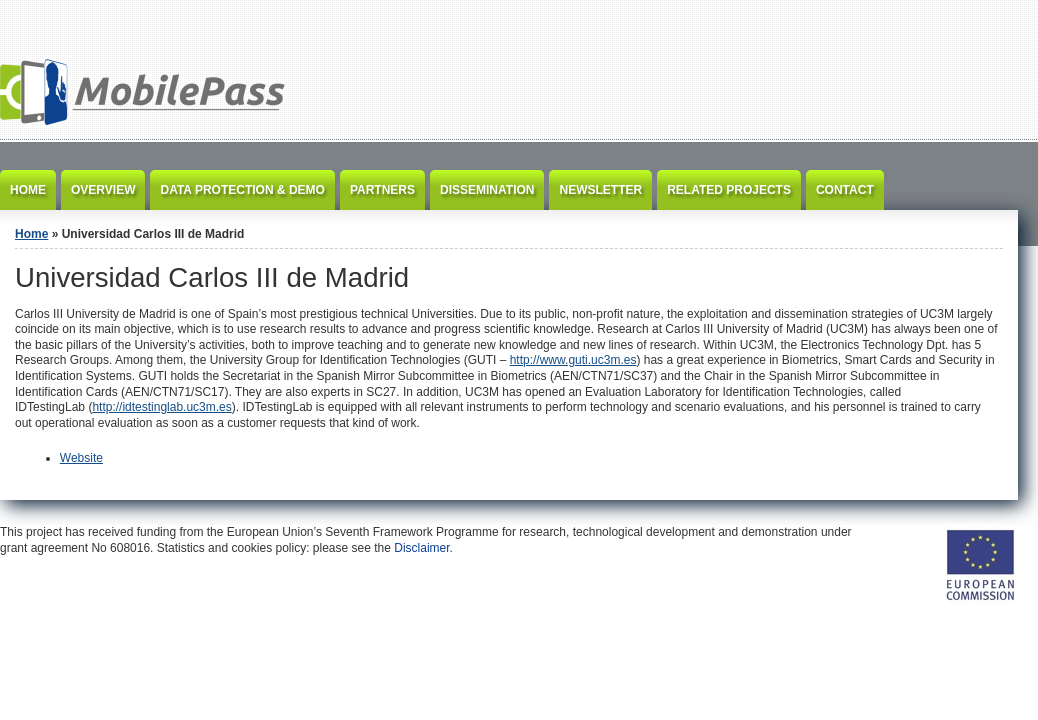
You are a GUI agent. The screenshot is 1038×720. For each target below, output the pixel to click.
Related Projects (729, 190)
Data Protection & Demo (242, 190)
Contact (845, 190)
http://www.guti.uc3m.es (573, 360)
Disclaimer (421, 548)
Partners (382, 190)
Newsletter (600, 190)
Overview (103, 190)
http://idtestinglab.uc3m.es (161, 407)
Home (28, 190)
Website (81, 458)
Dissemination (487, 190)
